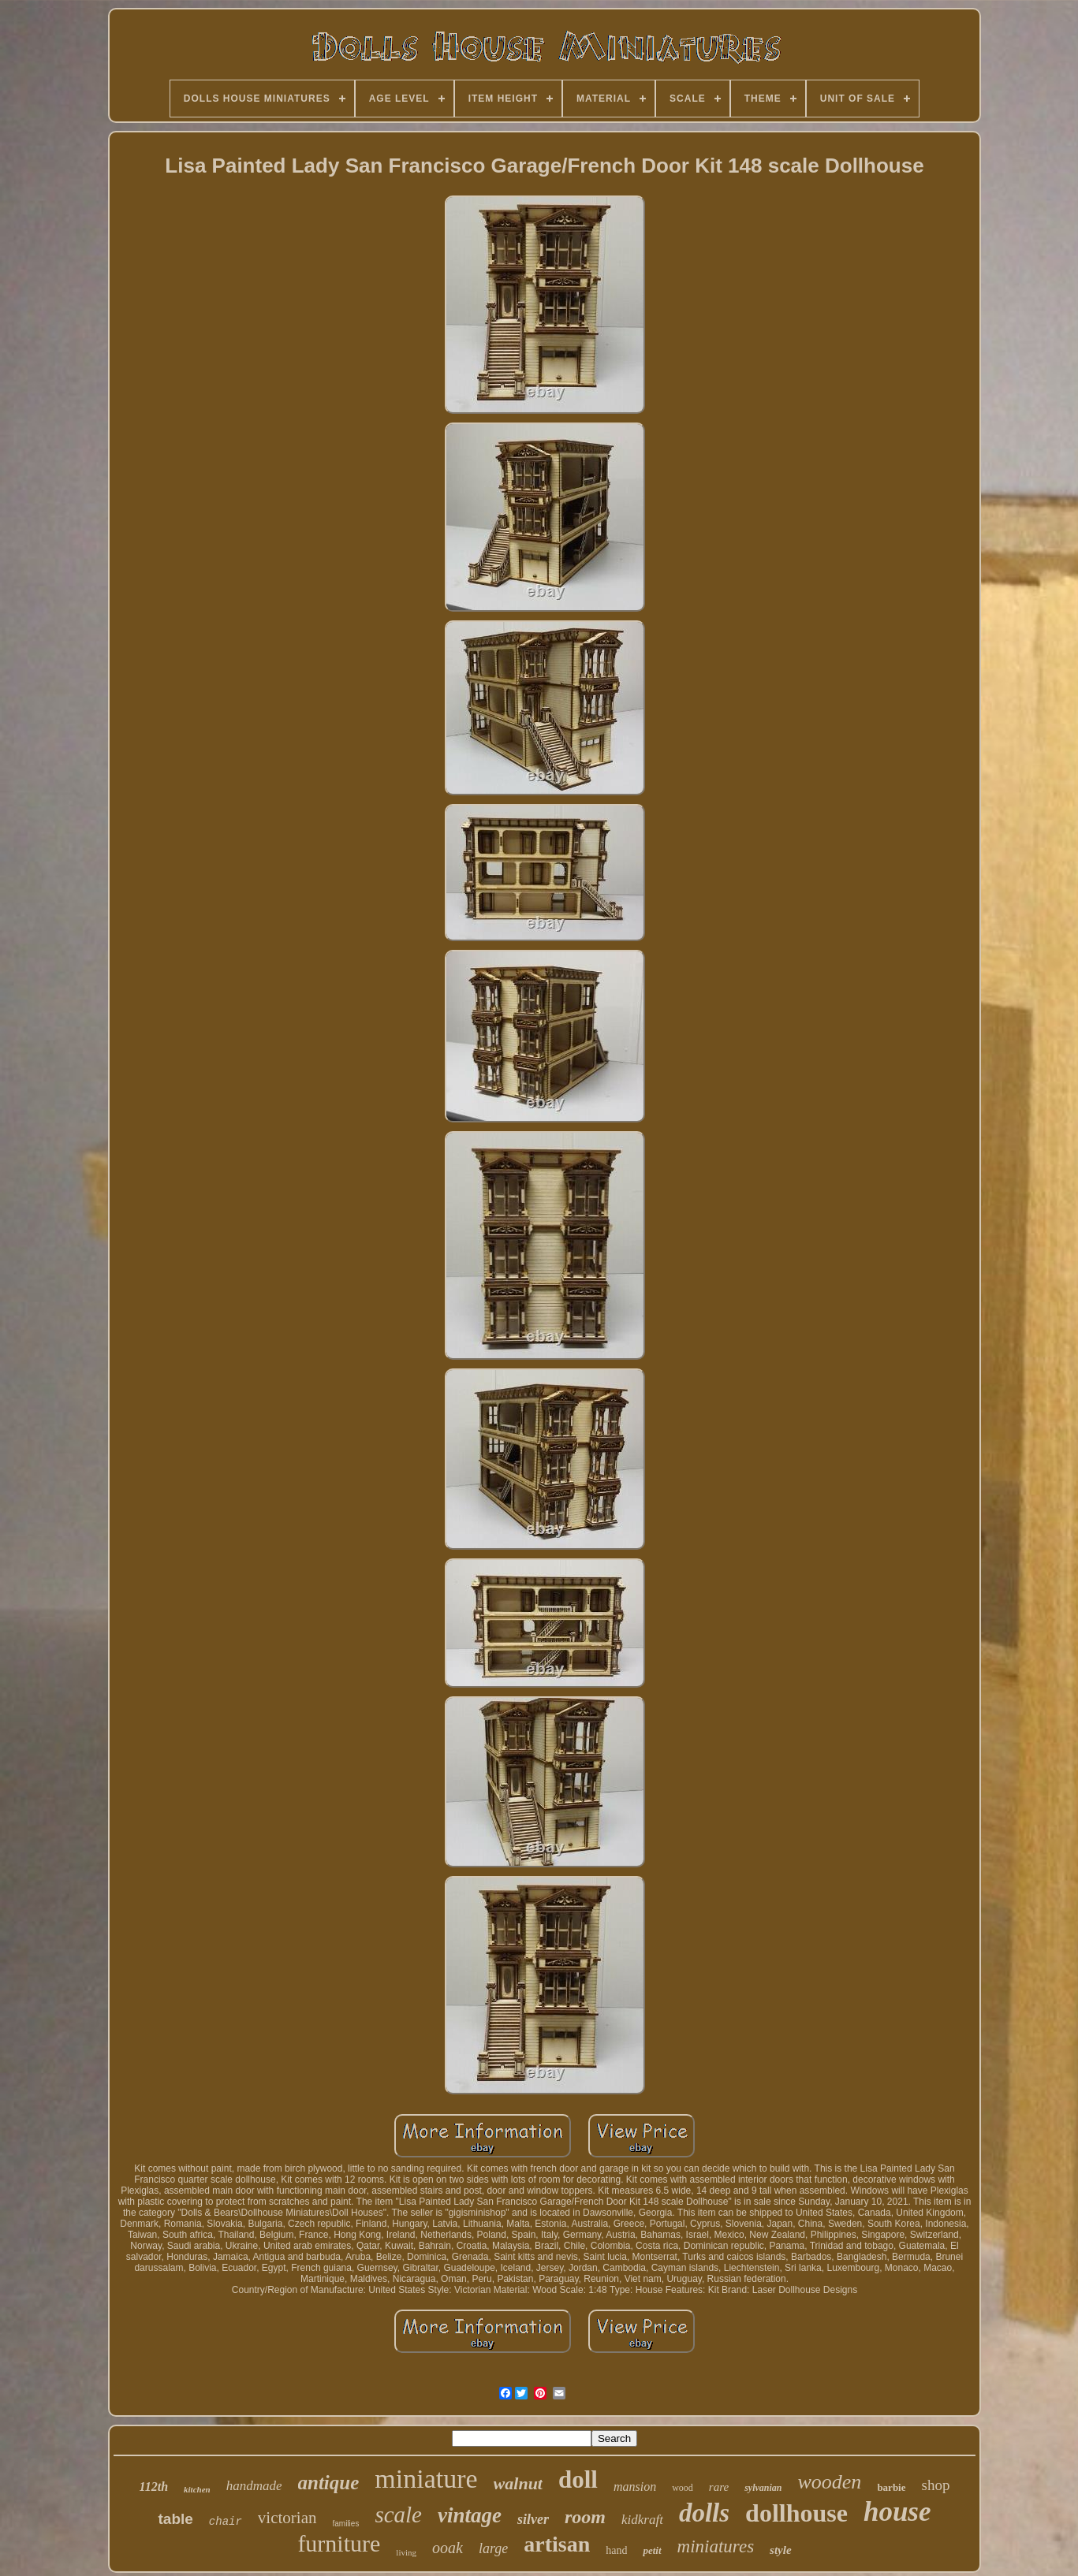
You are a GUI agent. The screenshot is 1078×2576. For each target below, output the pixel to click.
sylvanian (762, 2487)
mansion (635, 2486)
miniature (426, 2478)
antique (329, 2482)
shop (936, 2485)
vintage (470, 2515)
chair (225, 2521)
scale (398, 2514)
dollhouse (796, 2513)
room (585, 2517)
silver (533, 2519)
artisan (557, 2544)
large (493, 2548)
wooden (829, 2481)
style (781, 2550)
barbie (891, 2487)
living (406, 2552)
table (175, 2519)
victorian (287, 2517)
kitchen (197, 2489)
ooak (447, 2547)
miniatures (716, 2546)
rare (719, 2487)
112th (154, 2486)
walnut (518, 2483)
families (346, 2523)
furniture (338, 2543)
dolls (704, 2513)
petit (652, 2550)
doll (578, 2479)
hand (616, 2550)
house (897, 2511)
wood (682, 2487)
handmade (254, 2485)
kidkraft (642, 2519)
